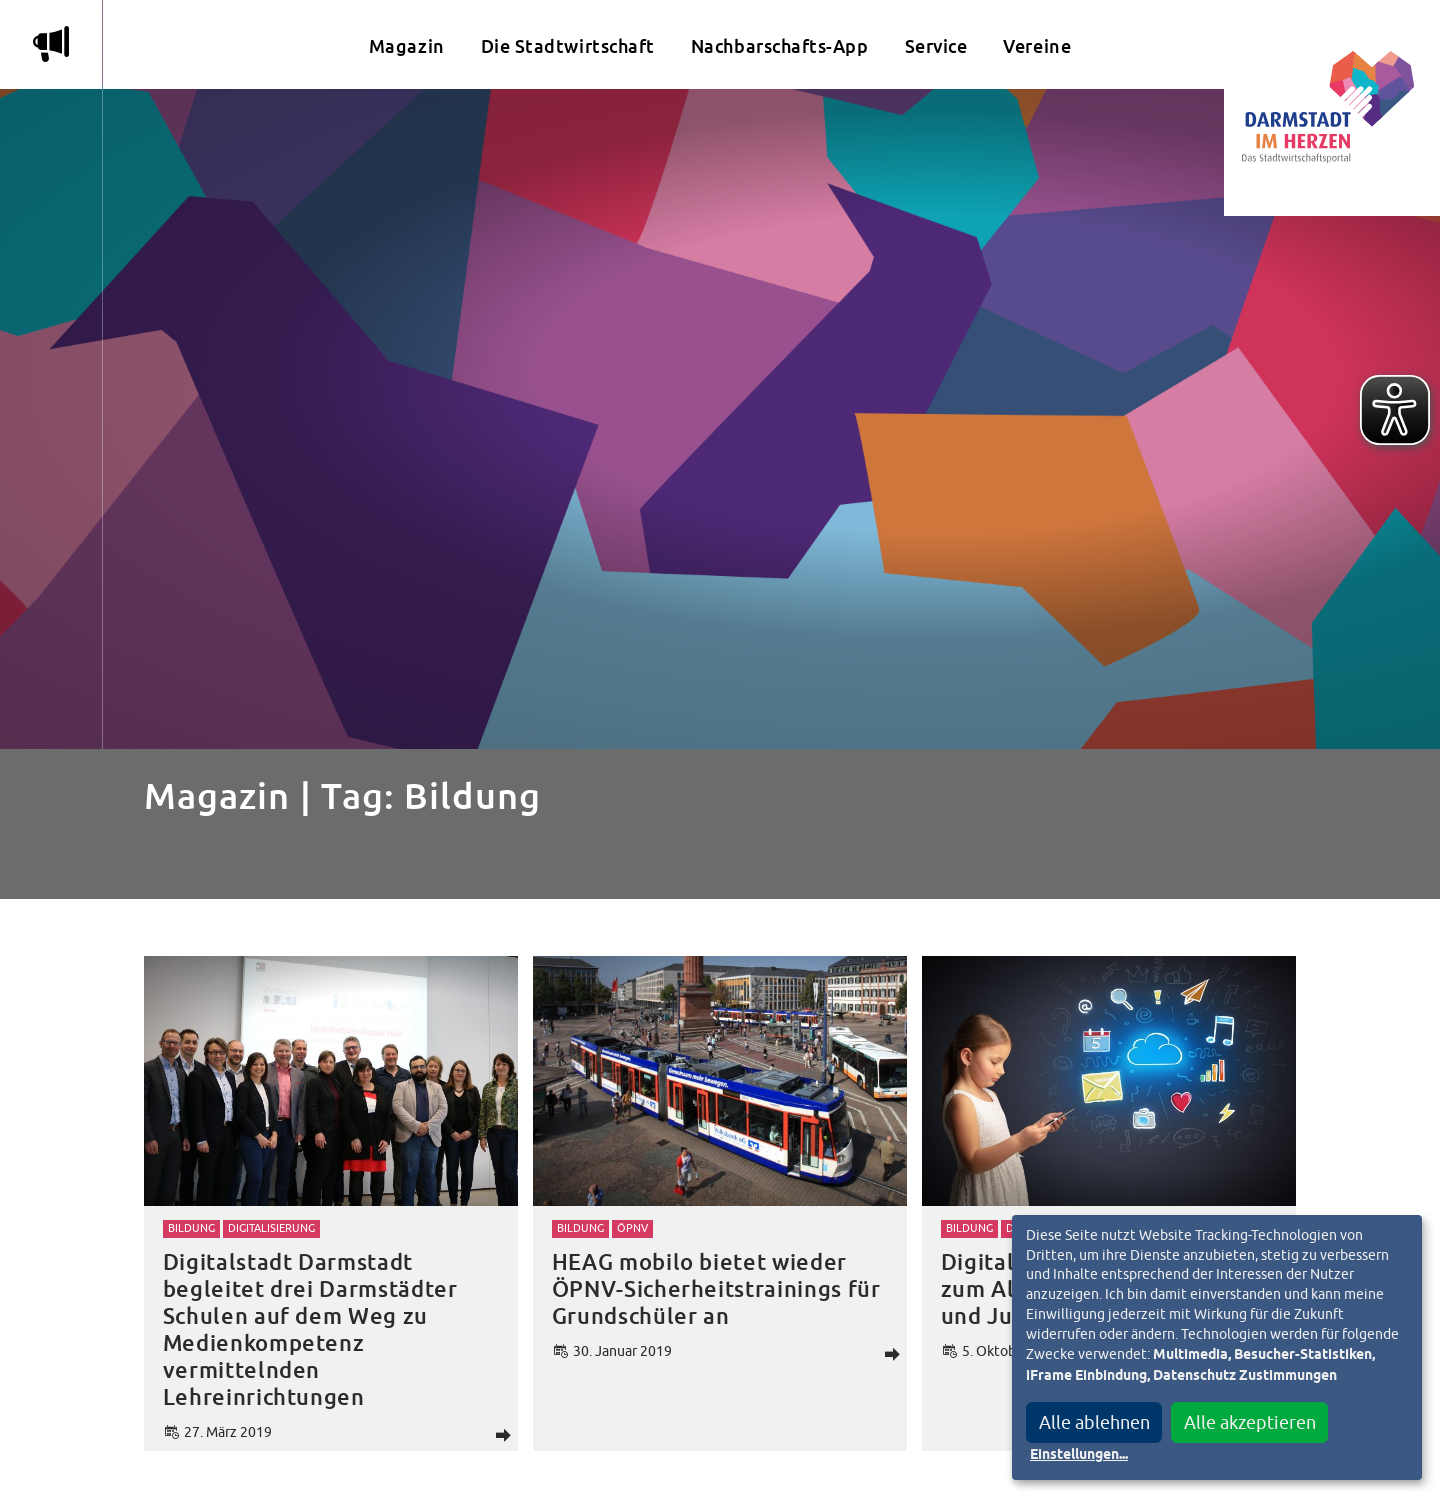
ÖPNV (632, 1228)
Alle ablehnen (1094, 1422)
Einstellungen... (1079, 1455)
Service (936, 46)
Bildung (191, 1228)
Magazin (407, 46)
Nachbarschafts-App (780, 46)
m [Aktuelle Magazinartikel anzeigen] (51, 44)
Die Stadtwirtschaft (568, 46)
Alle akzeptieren (1250, 1422)
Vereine (1037, 46)
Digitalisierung (271, 1228)
